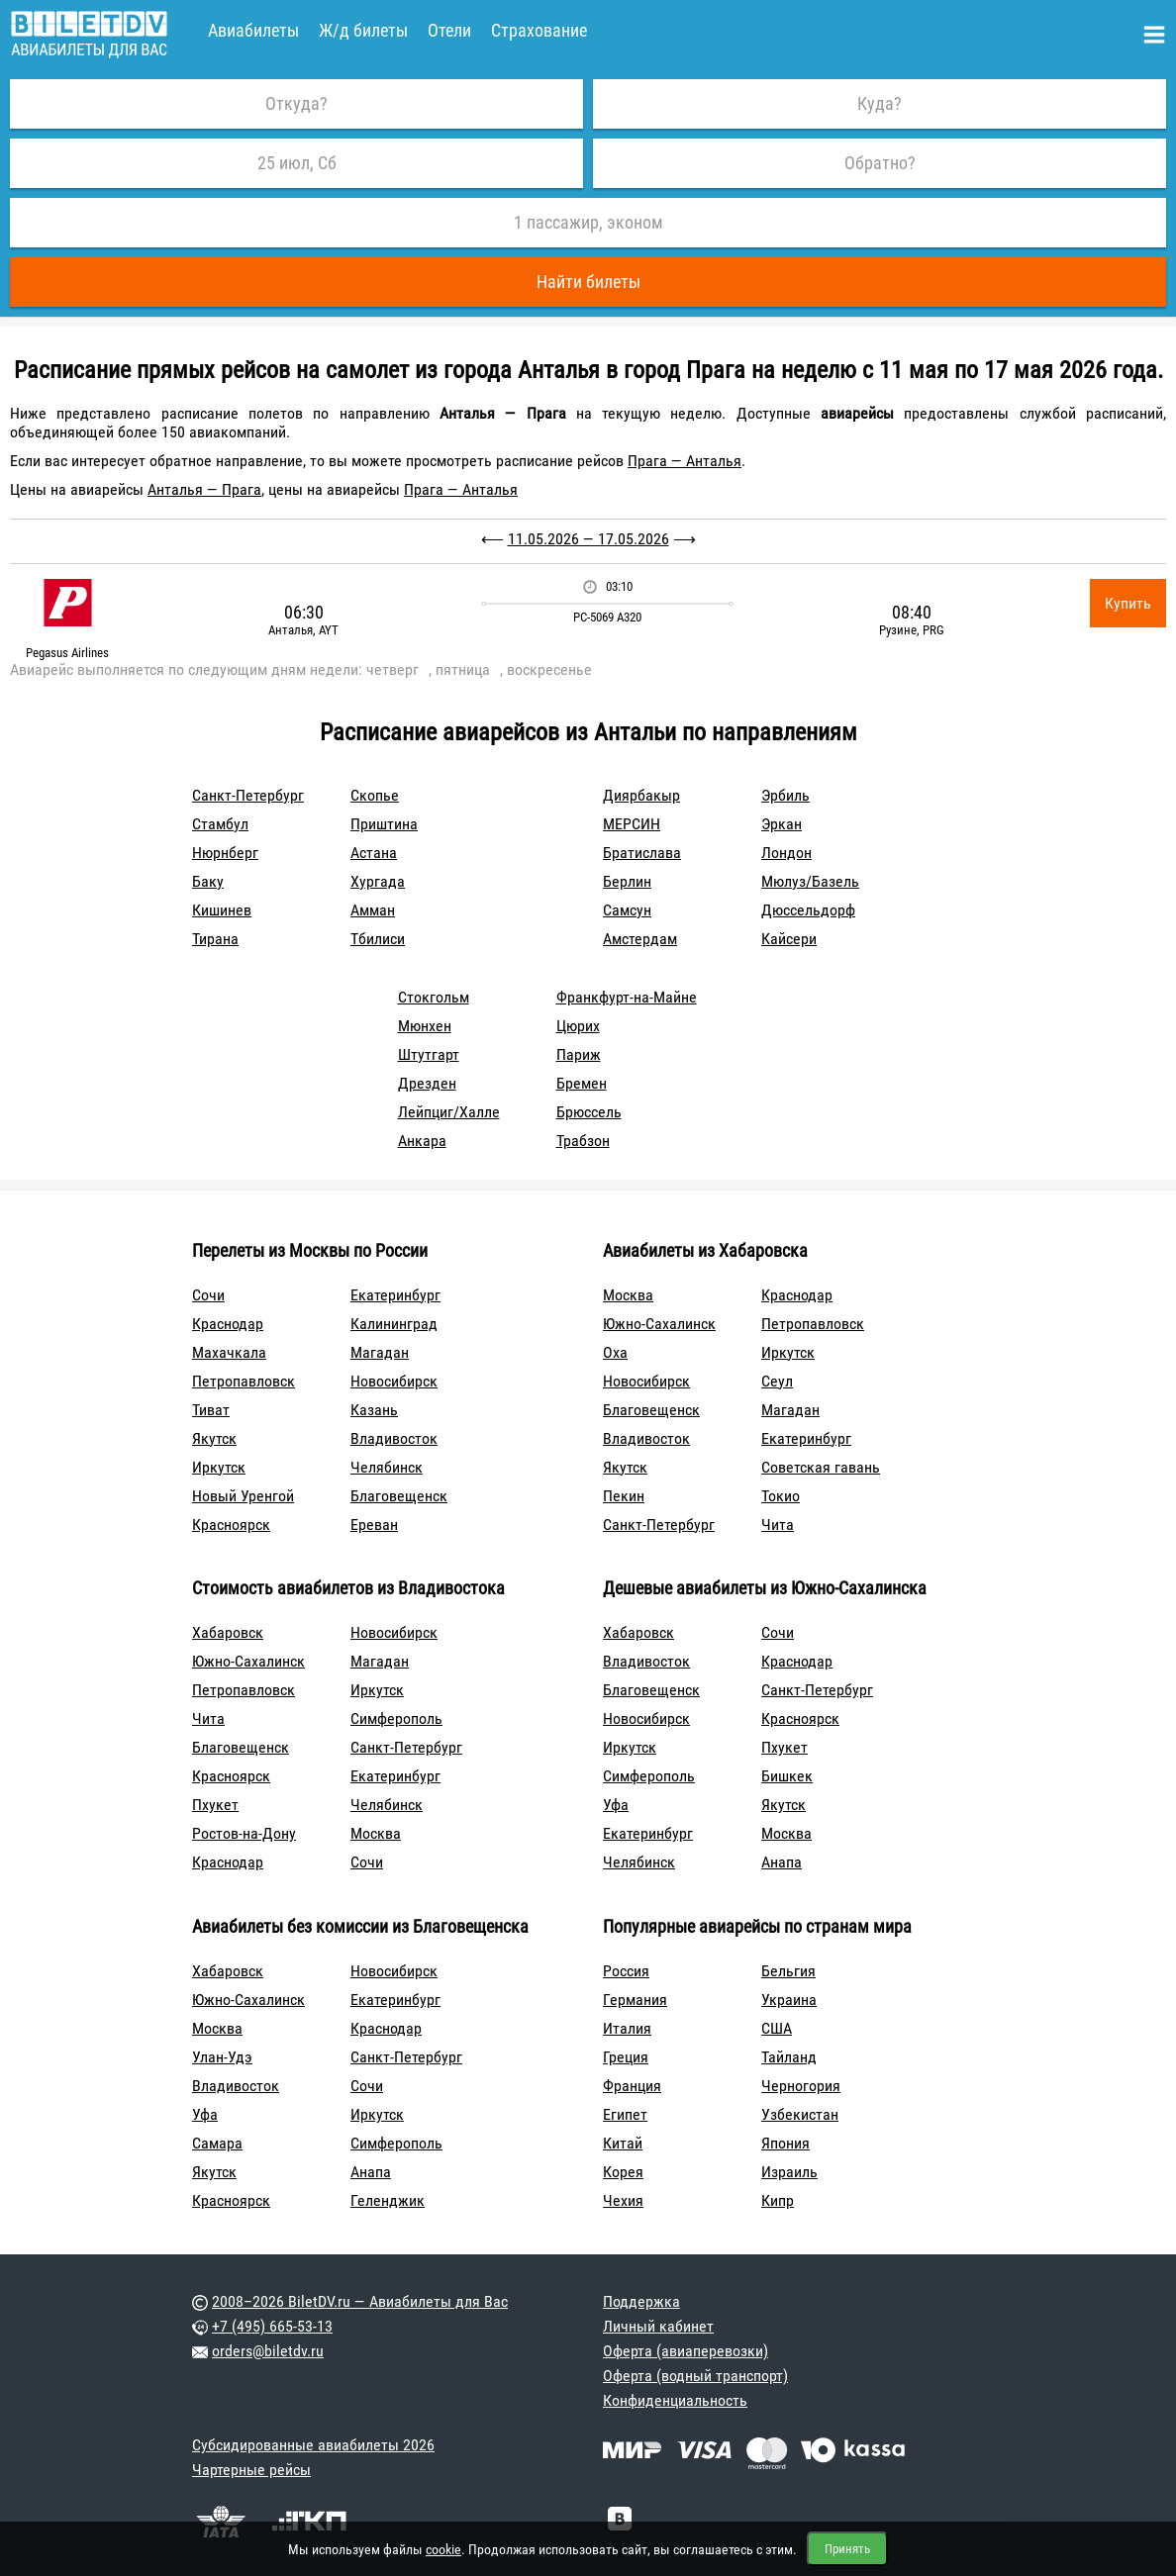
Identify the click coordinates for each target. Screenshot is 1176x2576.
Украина (789, 1999)
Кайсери (789, 938)
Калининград (394, 1323)
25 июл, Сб (297, 162)
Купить (1128, 603)
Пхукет (215, 1804)
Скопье (374, 795)
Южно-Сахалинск (659, 1323)
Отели (449, 30)
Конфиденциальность (675, 2400)
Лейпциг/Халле (449, 1111)
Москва (628, 1295)
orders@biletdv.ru (268, 2350)
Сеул (777, 1381)
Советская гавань (820, 1467)
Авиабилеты (253, 30)
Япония (785, 2143)
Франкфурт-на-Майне (626, 997)
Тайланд (789, 2057)
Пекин (623, 1495)
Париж (578, 1054)
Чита (777, 1524)
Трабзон (583, 1140)
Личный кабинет (658, 2326)
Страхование (539, 30)
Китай (622, 2143)
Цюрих (578, 1025)
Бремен (581, 1083)
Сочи (208, 1295)
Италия (627, 2028)
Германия (635, 1999)
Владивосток (394, 1438)
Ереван (374, 1524)
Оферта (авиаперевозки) (685, 2350)
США (776, 2028)
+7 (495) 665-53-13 (272, 2326)
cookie (443, 2549)
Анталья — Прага (204, 489)
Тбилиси (377, 938)
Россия (626, 1970)
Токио (780, 1495)
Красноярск (231, 1524)
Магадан (379, 1352)
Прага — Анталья (684, 460)
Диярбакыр (641, 795)
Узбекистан (799, 2114)
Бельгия (788, 1970)
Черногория (800, 2085)
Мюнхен (424, 1025)
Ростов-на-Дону (244, 1833)
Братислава (642, 852)
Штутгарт (428, 1054)
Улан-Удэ (222, 2057)
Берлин (627, 881)
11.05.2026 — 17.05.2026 (588, 538)
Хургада (377, 881)
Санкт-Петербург (248, 795)
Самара (217, 2143)
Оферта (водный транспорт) (695, 2375)
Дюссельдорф (808, 910)
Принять (847, 2548)
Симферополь (396, 1718)
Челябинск (386, 1467)
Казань (374, 1409)
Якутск (214, 1438)
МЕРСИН (631, 823)
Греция (625, 2057)
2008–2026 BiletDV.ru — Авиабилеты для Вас (360, 2301)
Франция (632, 2085)
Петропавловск (243, 1381)
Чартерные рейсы (251, 2469)
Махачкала (229, 1352)
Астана (373, 852)
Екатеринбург (395, 1295)
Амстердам (640, 938)
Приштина (384, 823)
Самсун (627, 910)
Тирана (215, 938)
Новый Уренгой (243, 1495)
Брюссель (589, 1111)
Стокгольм (433, 997)
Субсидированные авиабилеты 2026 (313, 2444)
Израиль (789, 2171)
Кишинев (221, 910)
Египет (625, 2114)
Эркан (781, 823)
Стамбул (220, 823)
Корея (623, 2171)
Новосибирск (394, 1381)
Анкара (422, 1140)
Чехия (623, 2200)
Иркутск (218, 1467)
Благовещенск (398, 1495)
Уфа (616, 1804)
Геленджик (387, 2200)
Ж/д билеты (363, 30)
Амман (372, 910)
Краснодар (227, 1323)
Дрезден (427, 1083)
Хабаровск (227, 1632)
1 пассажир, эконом (588, 222)
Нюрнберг (225, 852)
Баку (208, 881)
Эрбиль (785, 795)
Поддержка (641, 2301)
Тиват (211, 1409)
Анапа (781, 1862)
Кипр (777, 2200)
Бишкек (787, 1775)
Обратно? (880, 162)
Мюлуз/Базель (810, 881)
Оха (615, 1352)
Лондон (786, 852)
